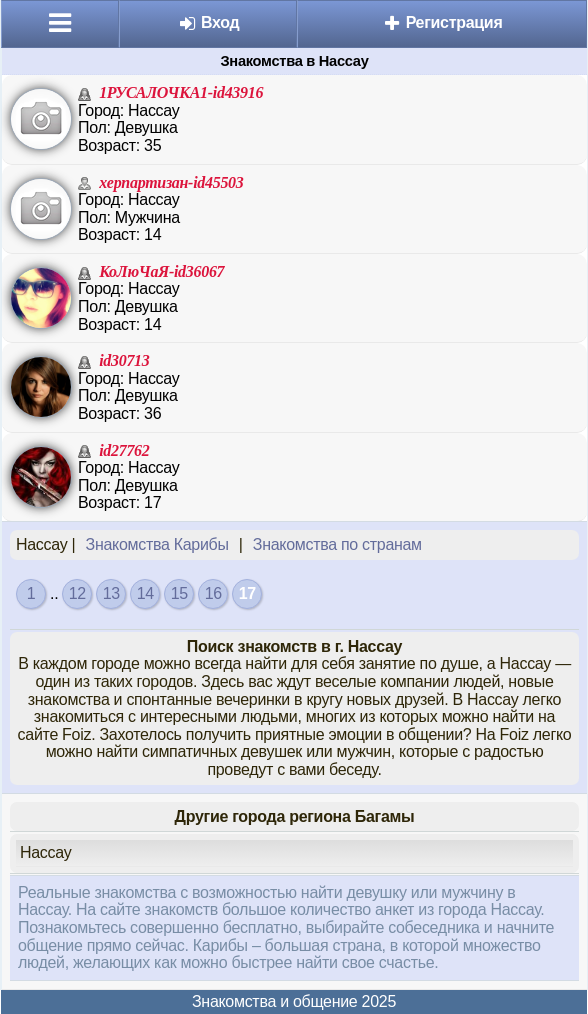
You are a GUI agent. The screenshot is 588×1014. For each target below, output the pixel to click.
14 (145, 593)
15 (179, 593)
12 (77, 593)
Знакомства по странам (337, 544)
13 (111, 593)
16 (213, 593)
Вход (208, 22)
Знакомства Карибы (157, 544)
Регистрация (442, 22)
